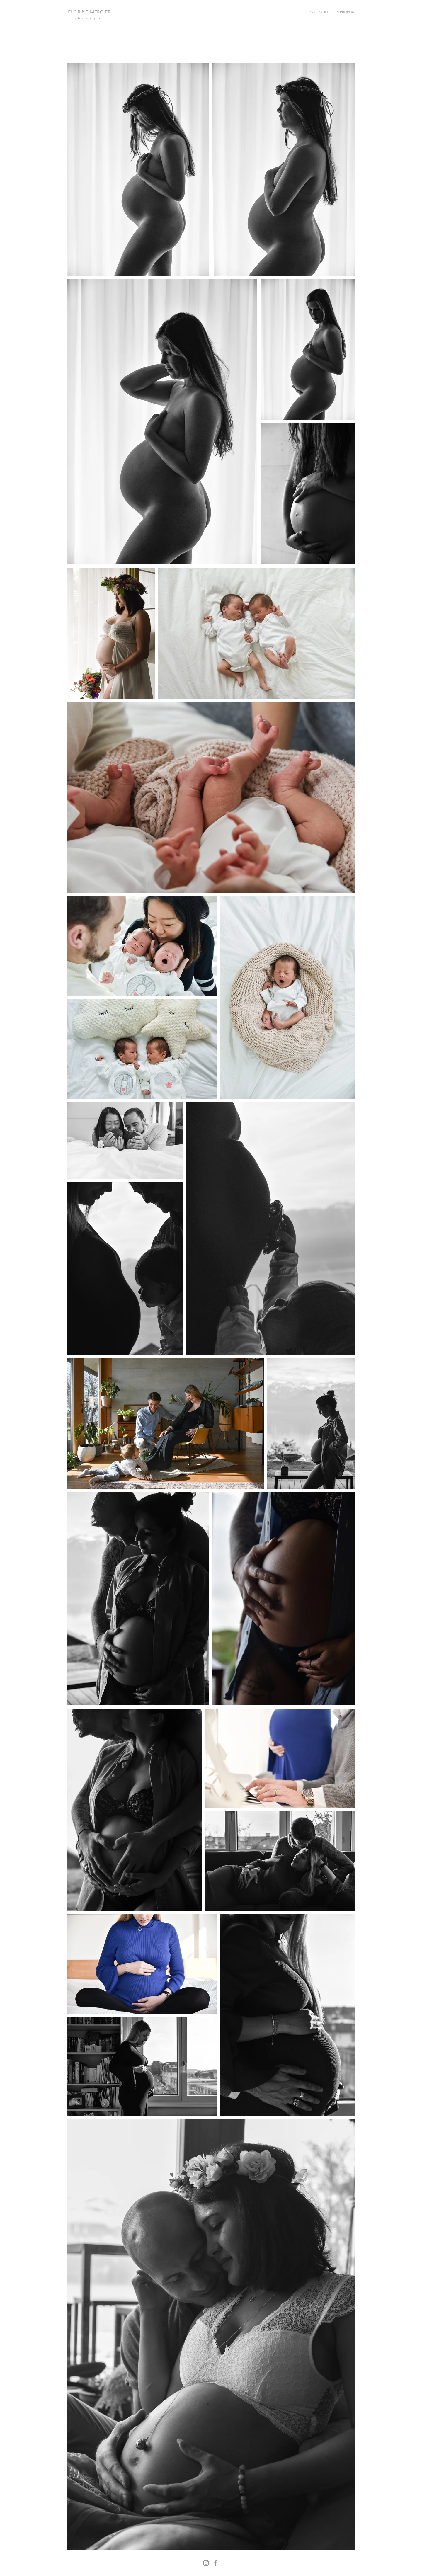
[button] (318, 11)
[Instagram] (206, 2563)
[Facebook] (215, 2563)
